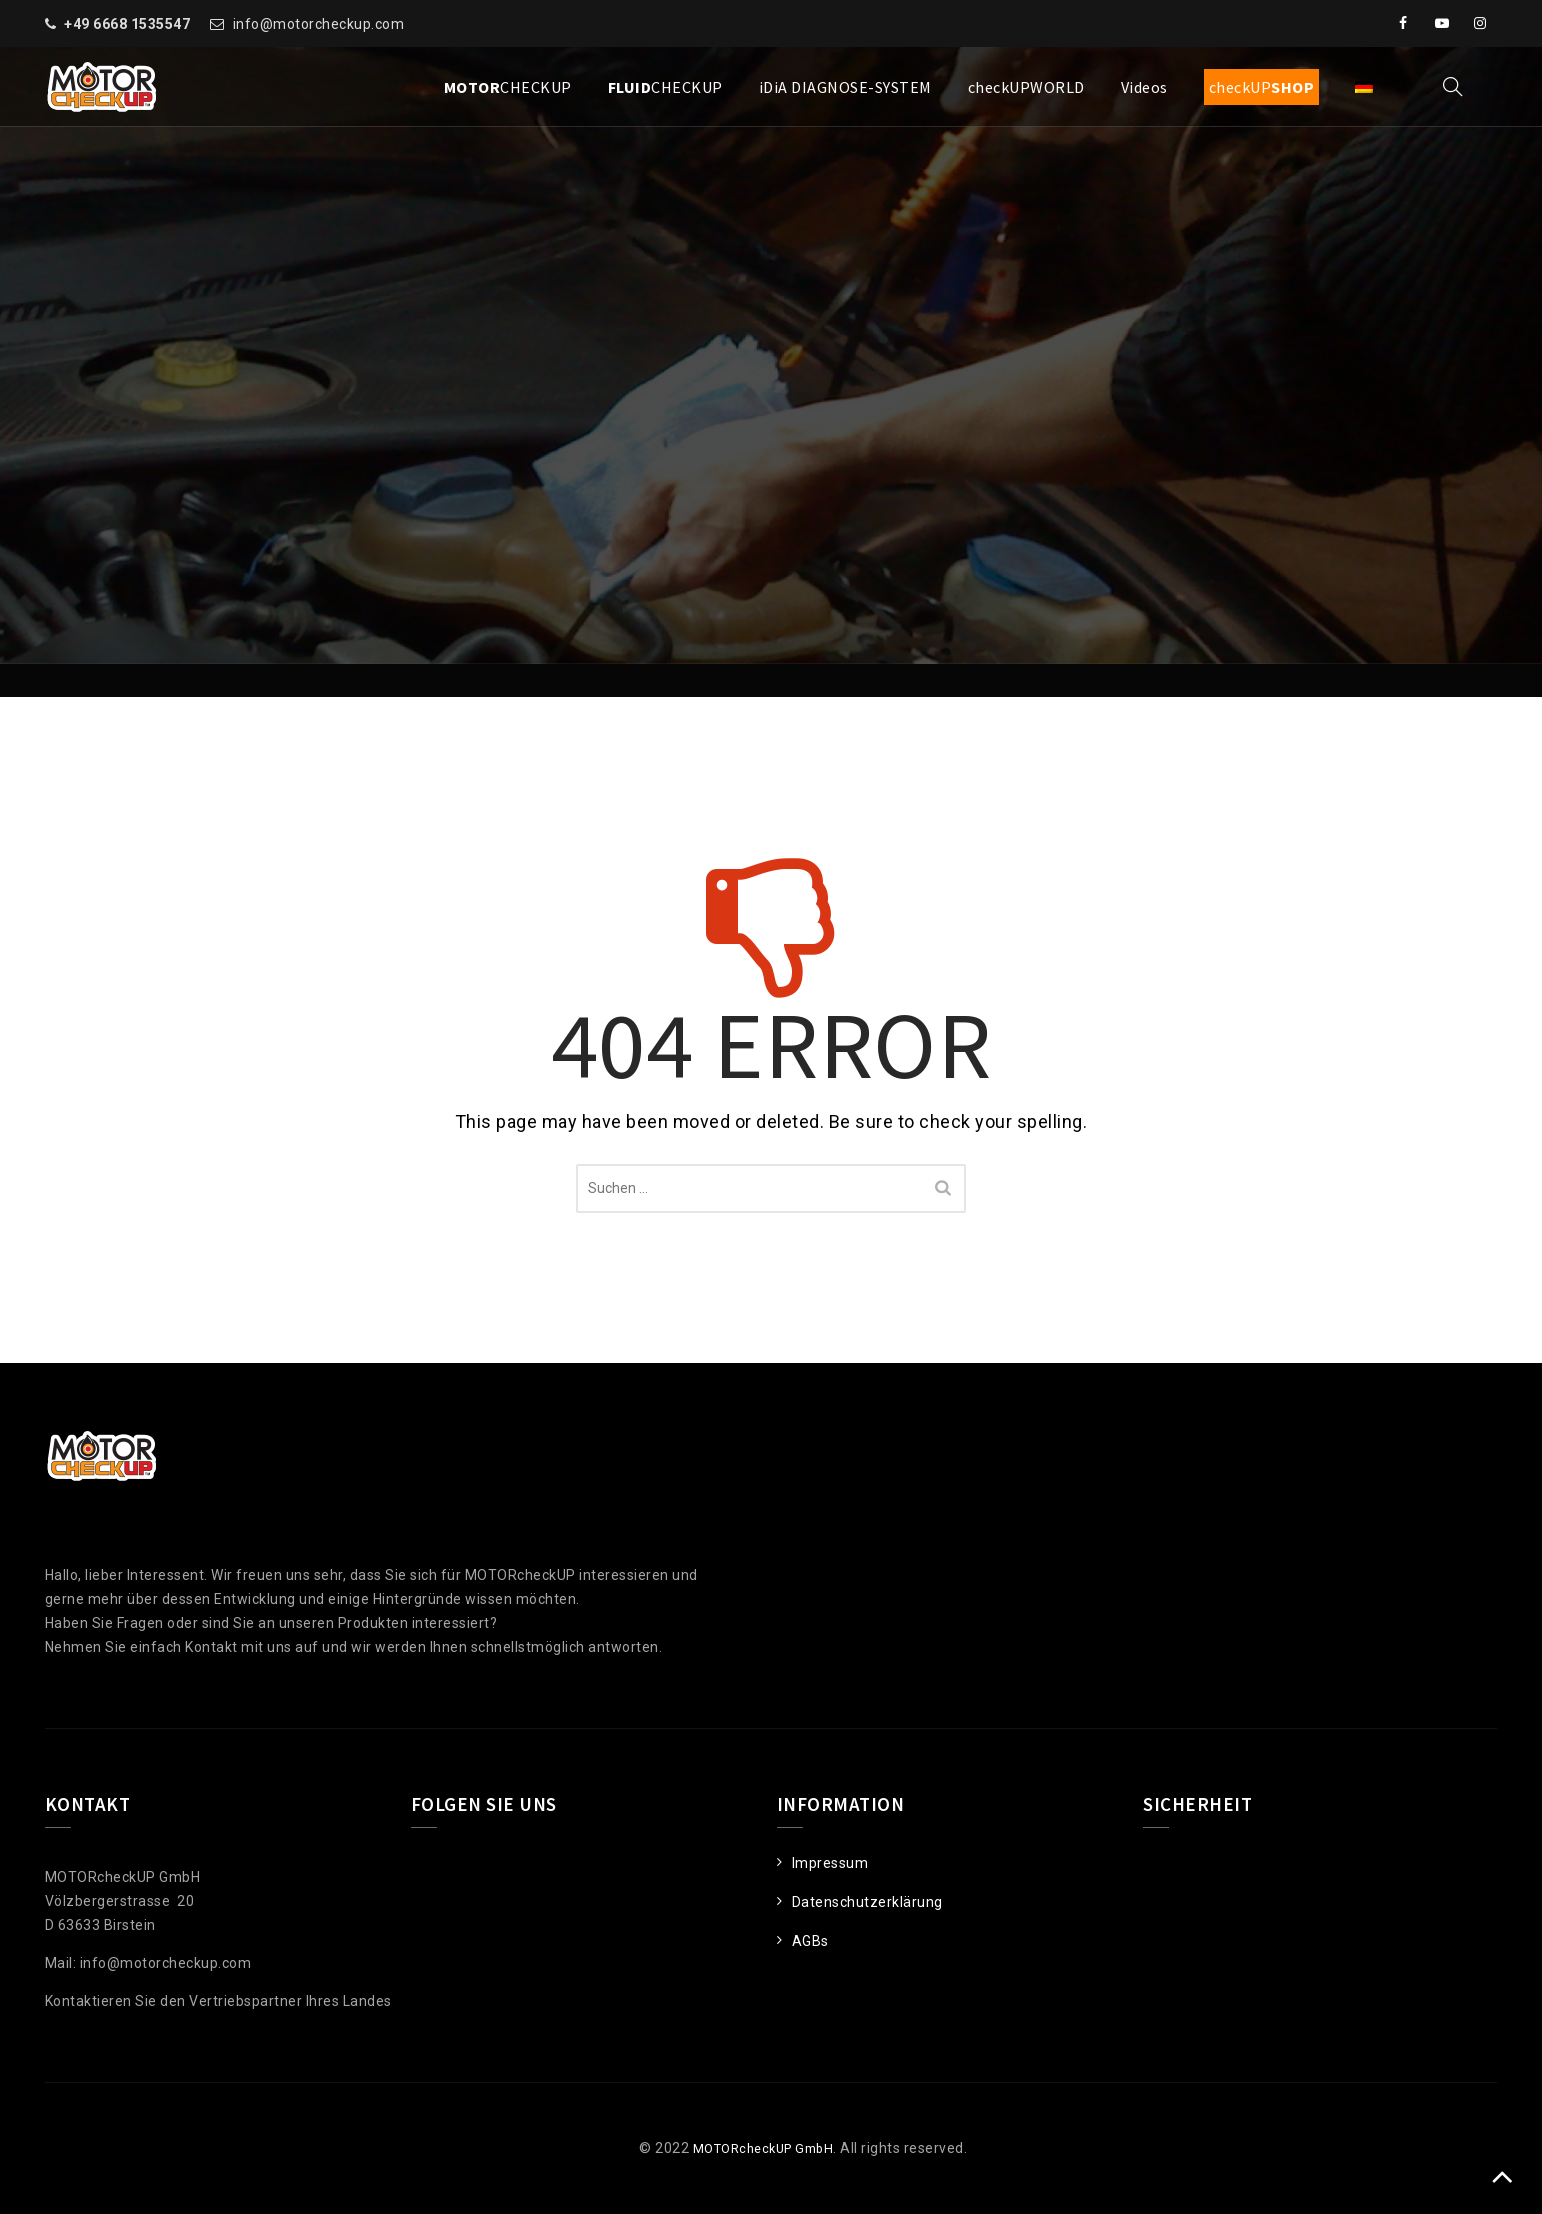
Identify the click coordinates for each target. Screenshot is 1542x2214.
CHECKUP (508, 87)
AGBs (810, 1941)
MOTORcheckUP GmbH (756, 2148)
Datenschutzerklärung (867, 1902)
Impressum (830, 1863)
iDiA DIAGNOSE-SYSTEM (845, 87)
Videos (1144, 87)
